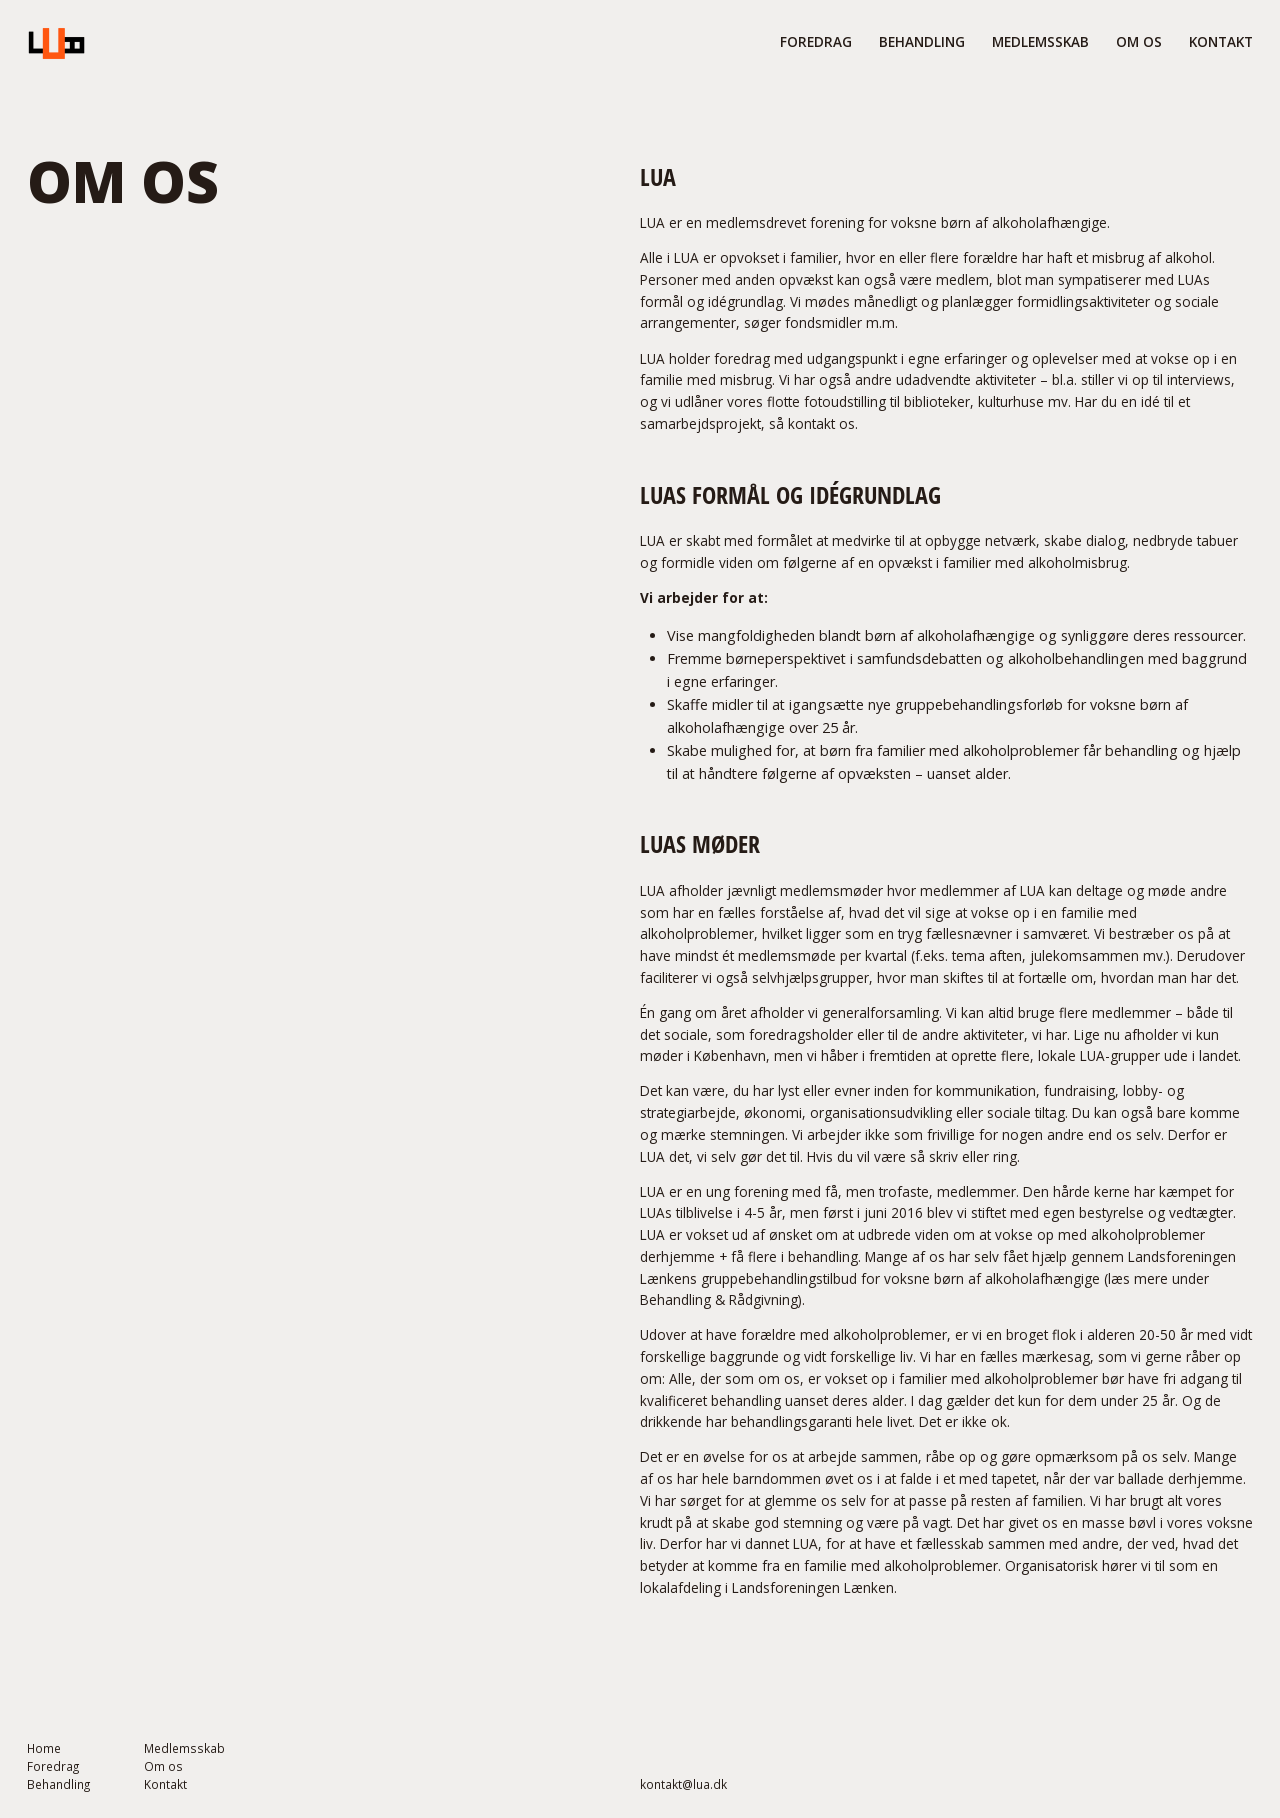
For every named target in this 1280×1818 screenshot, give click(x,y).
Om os (163, 1767)
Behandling (58, 1785)
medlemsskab (1040, 42)
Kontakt (1221, 42)
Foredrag (53, 1767)
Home (44, 1749)
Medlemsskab (184, 1749)
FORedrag (816, 42)
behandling (922, 42)
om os (1139, 42)
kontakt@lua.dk (683, 1785)
